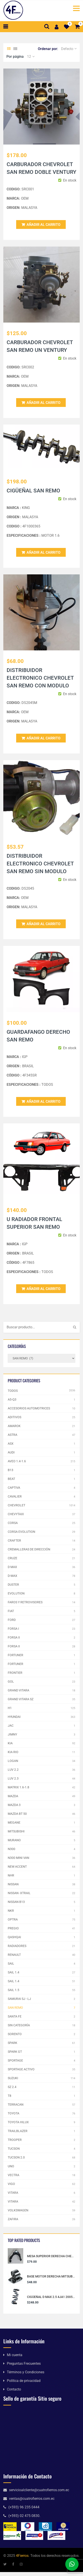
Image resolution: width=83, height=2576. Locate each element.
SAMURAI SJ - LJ (19, 1999)
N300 (11, 1849)
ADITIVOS (14, 1417)
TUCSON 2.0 (16, 2157)
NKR (11, 1910)
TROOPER (15, 2140)
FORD (12, 1620)
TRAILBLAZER (17, 2131)
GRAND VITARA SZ (20, 1699)
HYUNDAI (14, 1717)
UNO (11, 2166)
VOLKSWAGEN (18, 2210)
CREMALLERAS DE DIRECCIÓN (29, 1549)
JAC (11, 1725)
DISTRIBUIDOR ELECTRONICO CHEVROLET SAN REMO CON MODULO (40, 678)
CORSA (13, 1523)
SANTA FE (14, 2016)
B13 (10, 1470)
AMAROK (14, 1426)
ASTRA (12, 1434)
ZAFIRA (13, 2219)
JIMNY (12, 1734)
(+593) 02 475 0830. (24, 2516)
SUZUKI (13, 2078)
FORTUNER (15, 1655)
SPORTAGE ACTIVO (21, 2069)
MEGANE (14, 1822)
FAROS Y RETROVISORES (25, 1602)
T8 (9, 2095)
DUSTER (13, 1584)
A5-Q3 (12, 1399)
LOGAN (13, 1761)
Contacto (14, 2389)
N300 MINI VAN (18, 1858)
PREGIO (13, 1928)
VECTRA (13, 2175)
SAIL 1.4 (13, 1972)
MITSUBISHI (16, 1831)
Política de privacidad (24, 2381)
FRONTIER (15, 1672)
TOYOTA (13, 2113)
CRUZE (12, 1558)
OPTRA (13, 1919)
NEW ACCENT (17, 1866)
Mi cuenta (14, 2355)
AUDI (11, 1452)
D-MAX (12, 1576)
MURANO (14, 1840)
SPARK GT (15, 2051)
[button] (72, 2564)
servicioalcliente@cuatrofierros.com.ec (39, 2490)
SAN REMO (15, 2007)
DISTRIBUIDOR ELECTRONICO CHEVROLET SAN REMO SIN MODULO (40, 863)
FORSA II (14, 1637)
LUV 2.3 (13, 1778)
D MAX (12, 1567)
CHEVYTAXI (16, 1514)
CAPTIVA (14, 1487)
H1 (10, 1708)
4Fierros (22, 2556)
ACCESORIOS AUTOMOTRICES (29, 1408)
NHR (11, 1875)
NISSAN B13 (16, 1902)
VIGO (11, 2184)
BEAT (11, 1479)
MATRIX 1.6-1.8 (18, 1787)
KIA (10, 1743)
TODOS (13, 1390)
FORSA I (13, 1628)
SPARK (12, 2043)
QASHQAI (14, 1937)
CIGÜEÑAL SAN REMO (33, 491)
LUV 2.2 (13, 1769)
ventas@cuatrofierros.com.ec (31, 2498)
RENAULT (14, 1954)
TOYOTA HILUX (18, 2122)
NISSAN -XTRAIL (19, 1893)
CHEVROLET (16, 1505)
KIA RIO (13, 1752)
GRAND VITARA (18, 1690)
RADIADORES (17, 1946)
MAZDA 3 (14, 1805)
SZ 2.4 (12, 2087)
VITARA (13, 2192)
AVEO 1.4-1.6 (17, 1461)
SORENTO (15, 2034)
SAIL (11, 1963)
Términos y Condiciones (25, 2372)
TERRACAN (15, 2104)
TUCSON (14, 2148)
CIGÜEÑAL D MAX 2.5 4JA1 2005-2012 (54, 2297)
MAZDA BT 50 (17, 1813)
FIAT (11, 1611)
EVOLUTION (16, 1593)
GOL (11, 1681)
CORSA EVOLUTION (21, 1531)
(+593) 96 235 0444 (23, 2507)
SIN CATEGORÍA (19, 2025)
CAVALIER (15, 1496)
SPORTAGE (15, 2060)
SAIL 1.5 (13, 1990)
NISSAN (13, 1884)
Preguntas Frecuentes (24, 2363)
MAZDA (13, 1796)
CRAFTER (14, 1540)
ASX (11, 1443)
